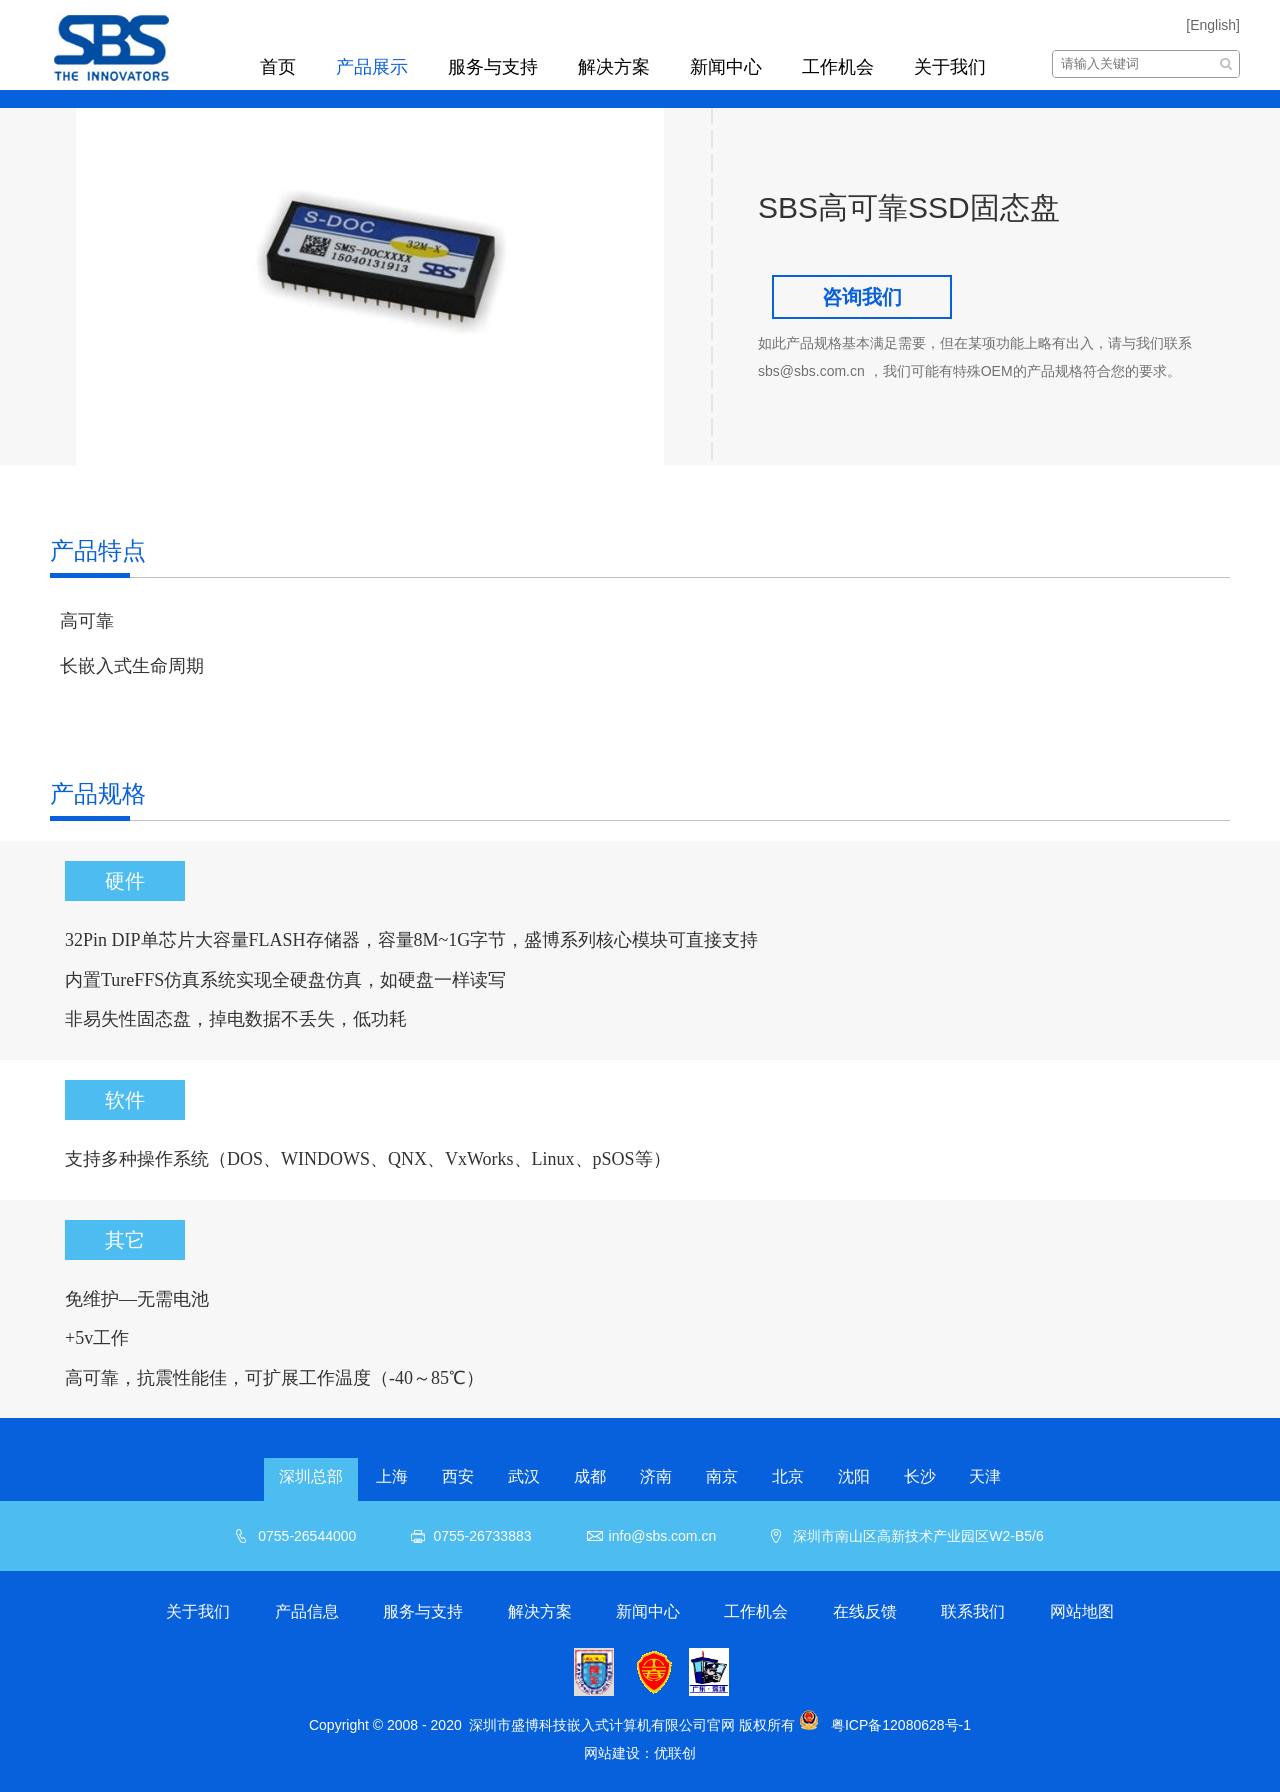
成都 (590, 1476)
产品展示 (372, 67)
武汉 (524, 1476)
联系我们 (973, 1611)
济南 (656, 1476)
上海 (392, 1476)
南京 (722, 1476)
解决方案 (614, 67)
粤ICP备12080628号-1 (901, 1725)
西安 (458, 1476)
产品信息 (307, 1611)
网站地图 (1082, 1611)
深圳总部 (311, 1476)
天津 (985, 1476)
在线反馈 (865, 1611)
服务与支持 (493, 67)
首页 (278, 67)
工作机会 (838, 67)
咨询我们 (862, 297)
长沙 (920, 1476)
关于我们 (950, 67)
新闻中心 (726, 67)
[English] (1213, 25)
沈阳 (854, 1476)
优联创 (675, 1753)
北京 (788, 1476)
